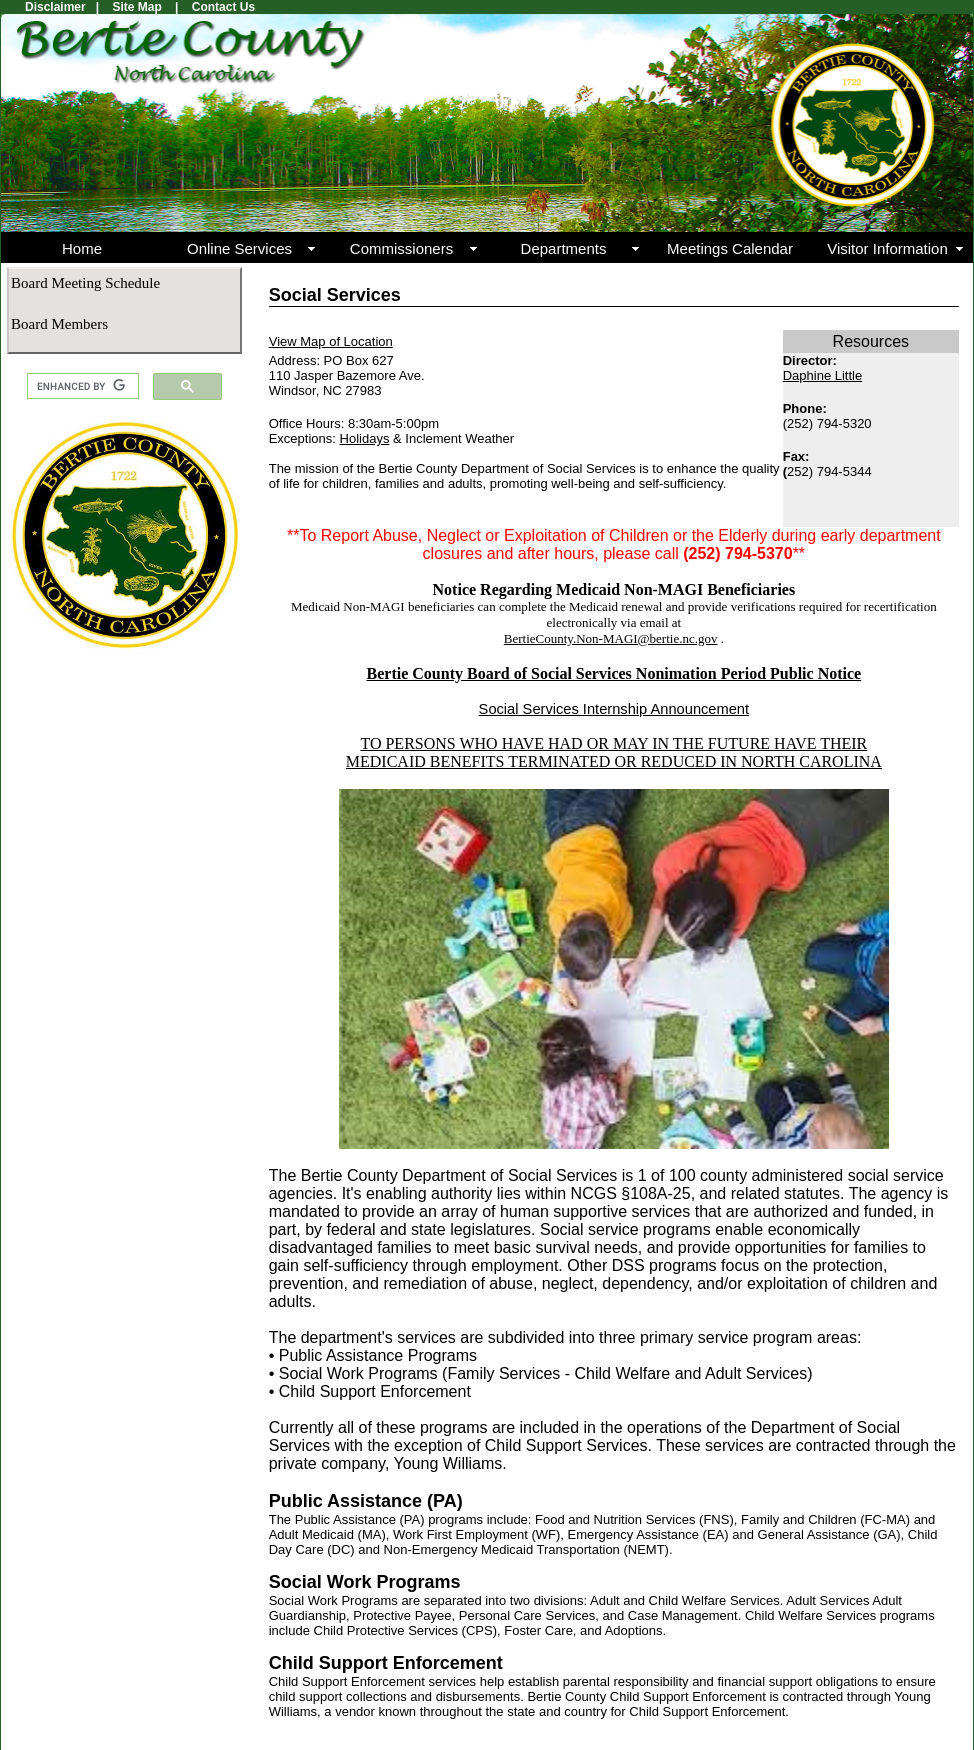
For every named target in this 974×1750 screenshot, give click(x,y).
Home (82, 248)
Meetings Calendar (730, 248)
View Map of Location (331, 341)
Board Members (59, 324)
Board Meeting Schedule (85, 283)
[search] (81, 386)
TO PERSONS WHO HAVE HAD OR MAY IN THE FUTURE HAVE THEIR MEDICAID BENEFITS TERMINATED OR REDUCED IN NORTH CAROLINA (614, 752)
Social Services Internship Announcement (614, 709)
